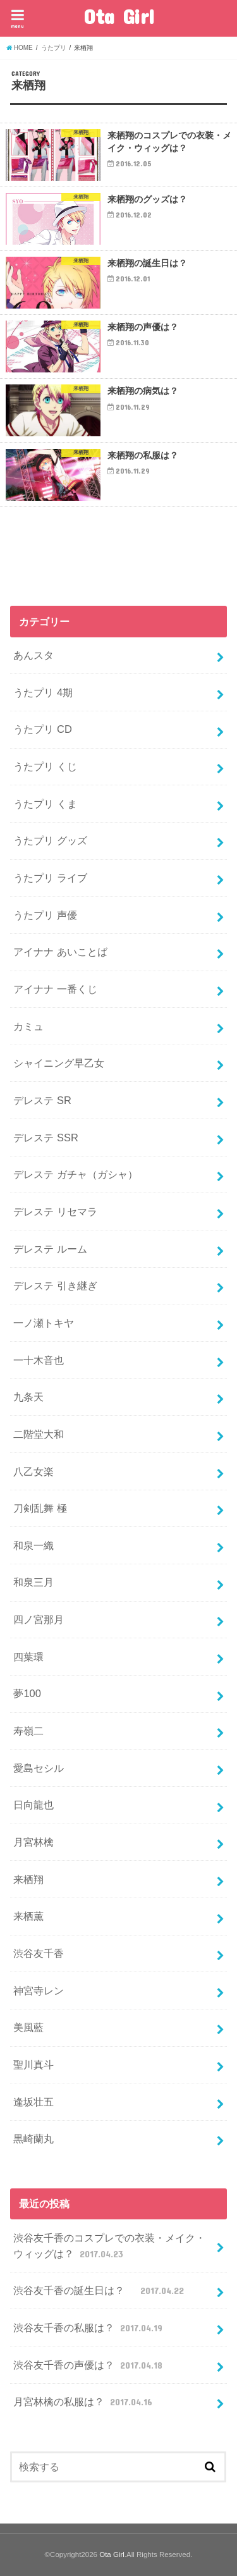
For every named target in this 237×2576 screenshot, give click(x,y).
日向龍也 (33, 1804)
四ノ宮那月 (38, 1619)
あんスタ (33, 655)
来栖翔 (28, 1879)
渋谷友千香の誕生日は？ (99, 2290)
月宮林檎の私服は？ (84, 2401)
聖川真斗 (33, 2064)
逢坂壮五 (33, 2101)
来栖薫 (28, 1916)
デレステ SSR (45, 1137)
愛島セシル (38, 1768)
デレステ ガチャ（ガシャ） (75, 1174)
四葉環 (28, 1656)
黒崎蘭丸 (33, 2138)
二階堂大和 (38, 1434)
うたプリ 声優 (45, 915)
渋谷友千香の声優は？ (89, 2365)
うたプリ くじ (45, 766)
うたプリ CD (42, 729)
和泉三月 (33, 1582)
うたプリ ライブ (50, 877)
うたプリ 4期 (43, 692)
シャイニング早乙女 (58, 1063)
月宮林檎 (33, 1842)
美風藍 (28, 2027)
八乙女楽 (33, 1471)
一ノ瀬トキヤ (43, 1322)
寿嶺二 (28, 1730)
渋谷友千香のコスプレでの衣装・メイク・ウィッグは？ (109, 2246)
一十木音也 (38, 1360)
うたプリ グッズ (50, 840)
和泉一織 (33, 1545)
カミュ (28, 1026)
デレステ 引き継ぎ (55, 1285)
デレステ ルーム (50, 1248)
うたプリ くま (45, 803)
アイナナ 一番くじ (55, 989)
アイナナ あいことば (60, 951)
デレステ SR (42, 1100)
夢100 (26, 1693)
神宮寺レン (38, 1990)
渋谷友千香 (38, 1953)
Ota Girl (118, 16)
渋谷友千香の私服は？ (89, 2327)
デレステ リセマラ (55, 1211)
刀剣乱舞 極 (40, 1508)
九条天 (28, 1396)
